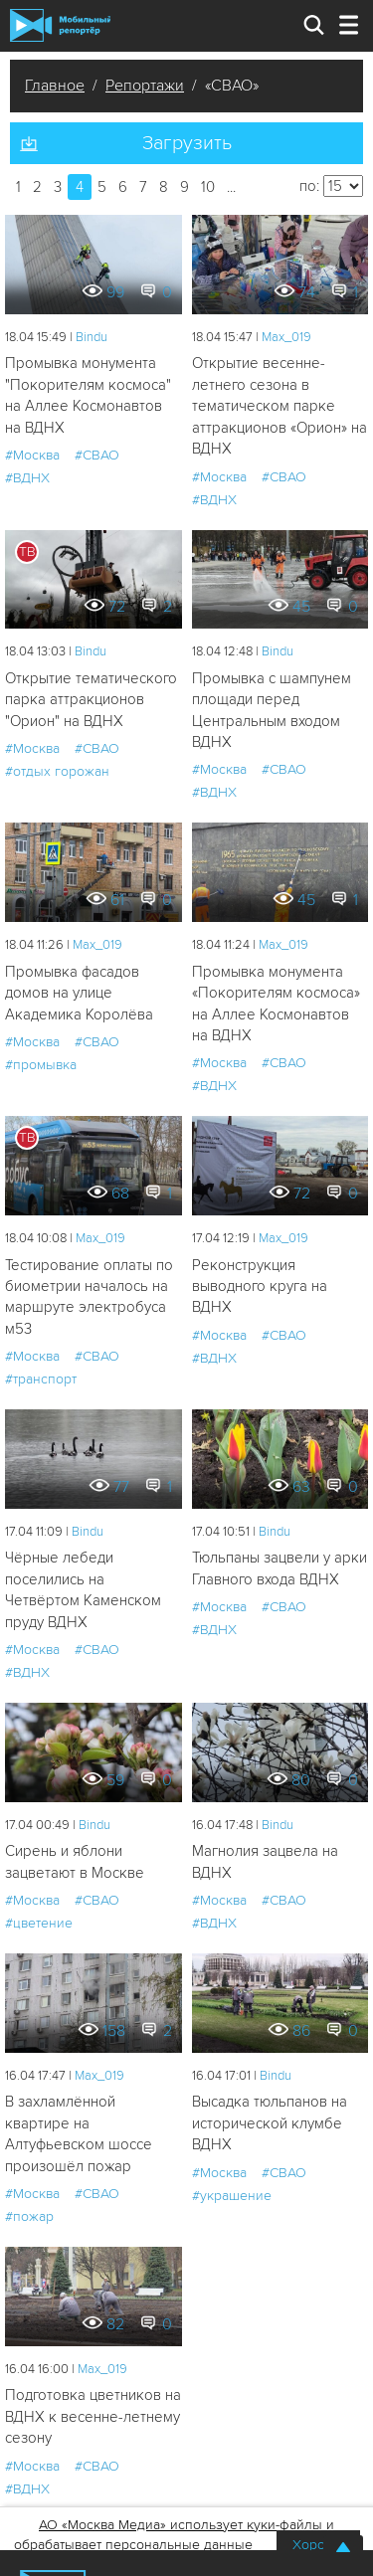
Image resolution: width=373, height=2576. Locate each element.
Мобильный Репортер (60, 25)
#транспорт (41, 1379)
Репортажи (144, 85)
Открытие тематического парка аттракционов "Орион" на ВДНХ (91, 699)
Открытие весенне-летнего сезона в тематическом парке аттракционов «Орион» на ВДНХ (279, 406)
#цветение (39, 1923)
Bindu (91, 337)
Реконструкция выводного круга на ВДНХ (259, 1286)
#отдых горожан (57, 771)
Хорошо (318, 2544)
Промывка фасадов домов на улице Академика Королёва (79, 993)
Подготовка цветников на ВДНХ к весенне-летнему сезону (93, 2416)
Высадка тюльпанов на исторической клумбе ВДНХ (269, 2123)
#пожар (29, 2216)
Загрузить (187, 143)
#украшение (232, 2195)
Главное (55, 85)
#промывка (41, 1064)
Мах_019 (286, 337)
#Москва (32, 455)
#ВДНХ (27, 477)
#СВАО (97, 455)
